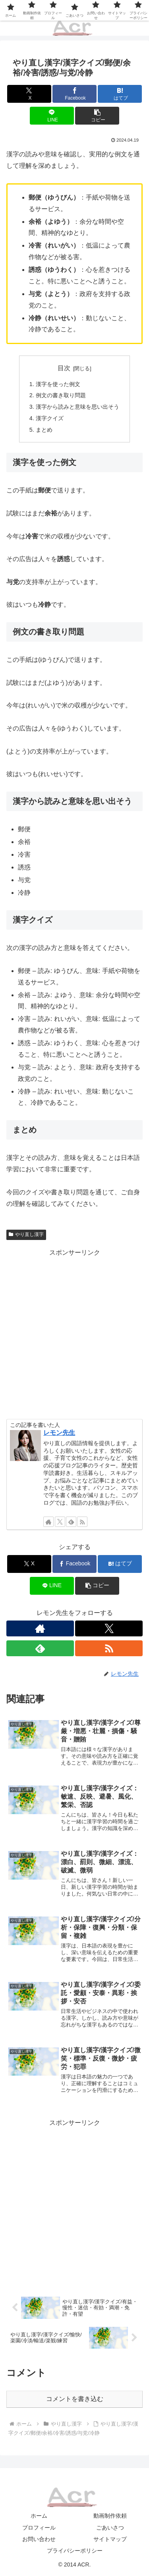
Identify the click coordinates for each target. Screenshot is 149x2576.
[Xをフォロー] (60, 1522)
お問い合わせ (39, 2539)
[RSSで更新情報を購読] (82, 1522)
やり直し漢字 (26, 1234)
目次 (64, 368)
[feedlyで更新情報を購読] (71, 1522)
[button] (97, 116)
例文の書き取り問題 (61, 395)
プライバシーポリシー (75, 2550)
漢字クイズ (50, 418)
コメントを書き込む (74, 2398)
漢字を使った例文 (58, 384)
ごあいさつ (110, 2527)
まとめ (44, 430)
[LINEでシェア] (52, 116)
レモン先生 (59, 1432)
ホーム (39, 2516)
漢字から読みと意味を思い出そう (77, 407)
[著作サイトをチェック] (48, 1522)
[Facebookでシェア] (74, 94)
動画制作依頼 (110, 2516)
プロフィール (39, 2527)
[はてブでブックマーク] (120, 94)
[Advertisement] (74, 1333)
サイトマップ (110, 2539)
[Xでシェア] (29, 94)
